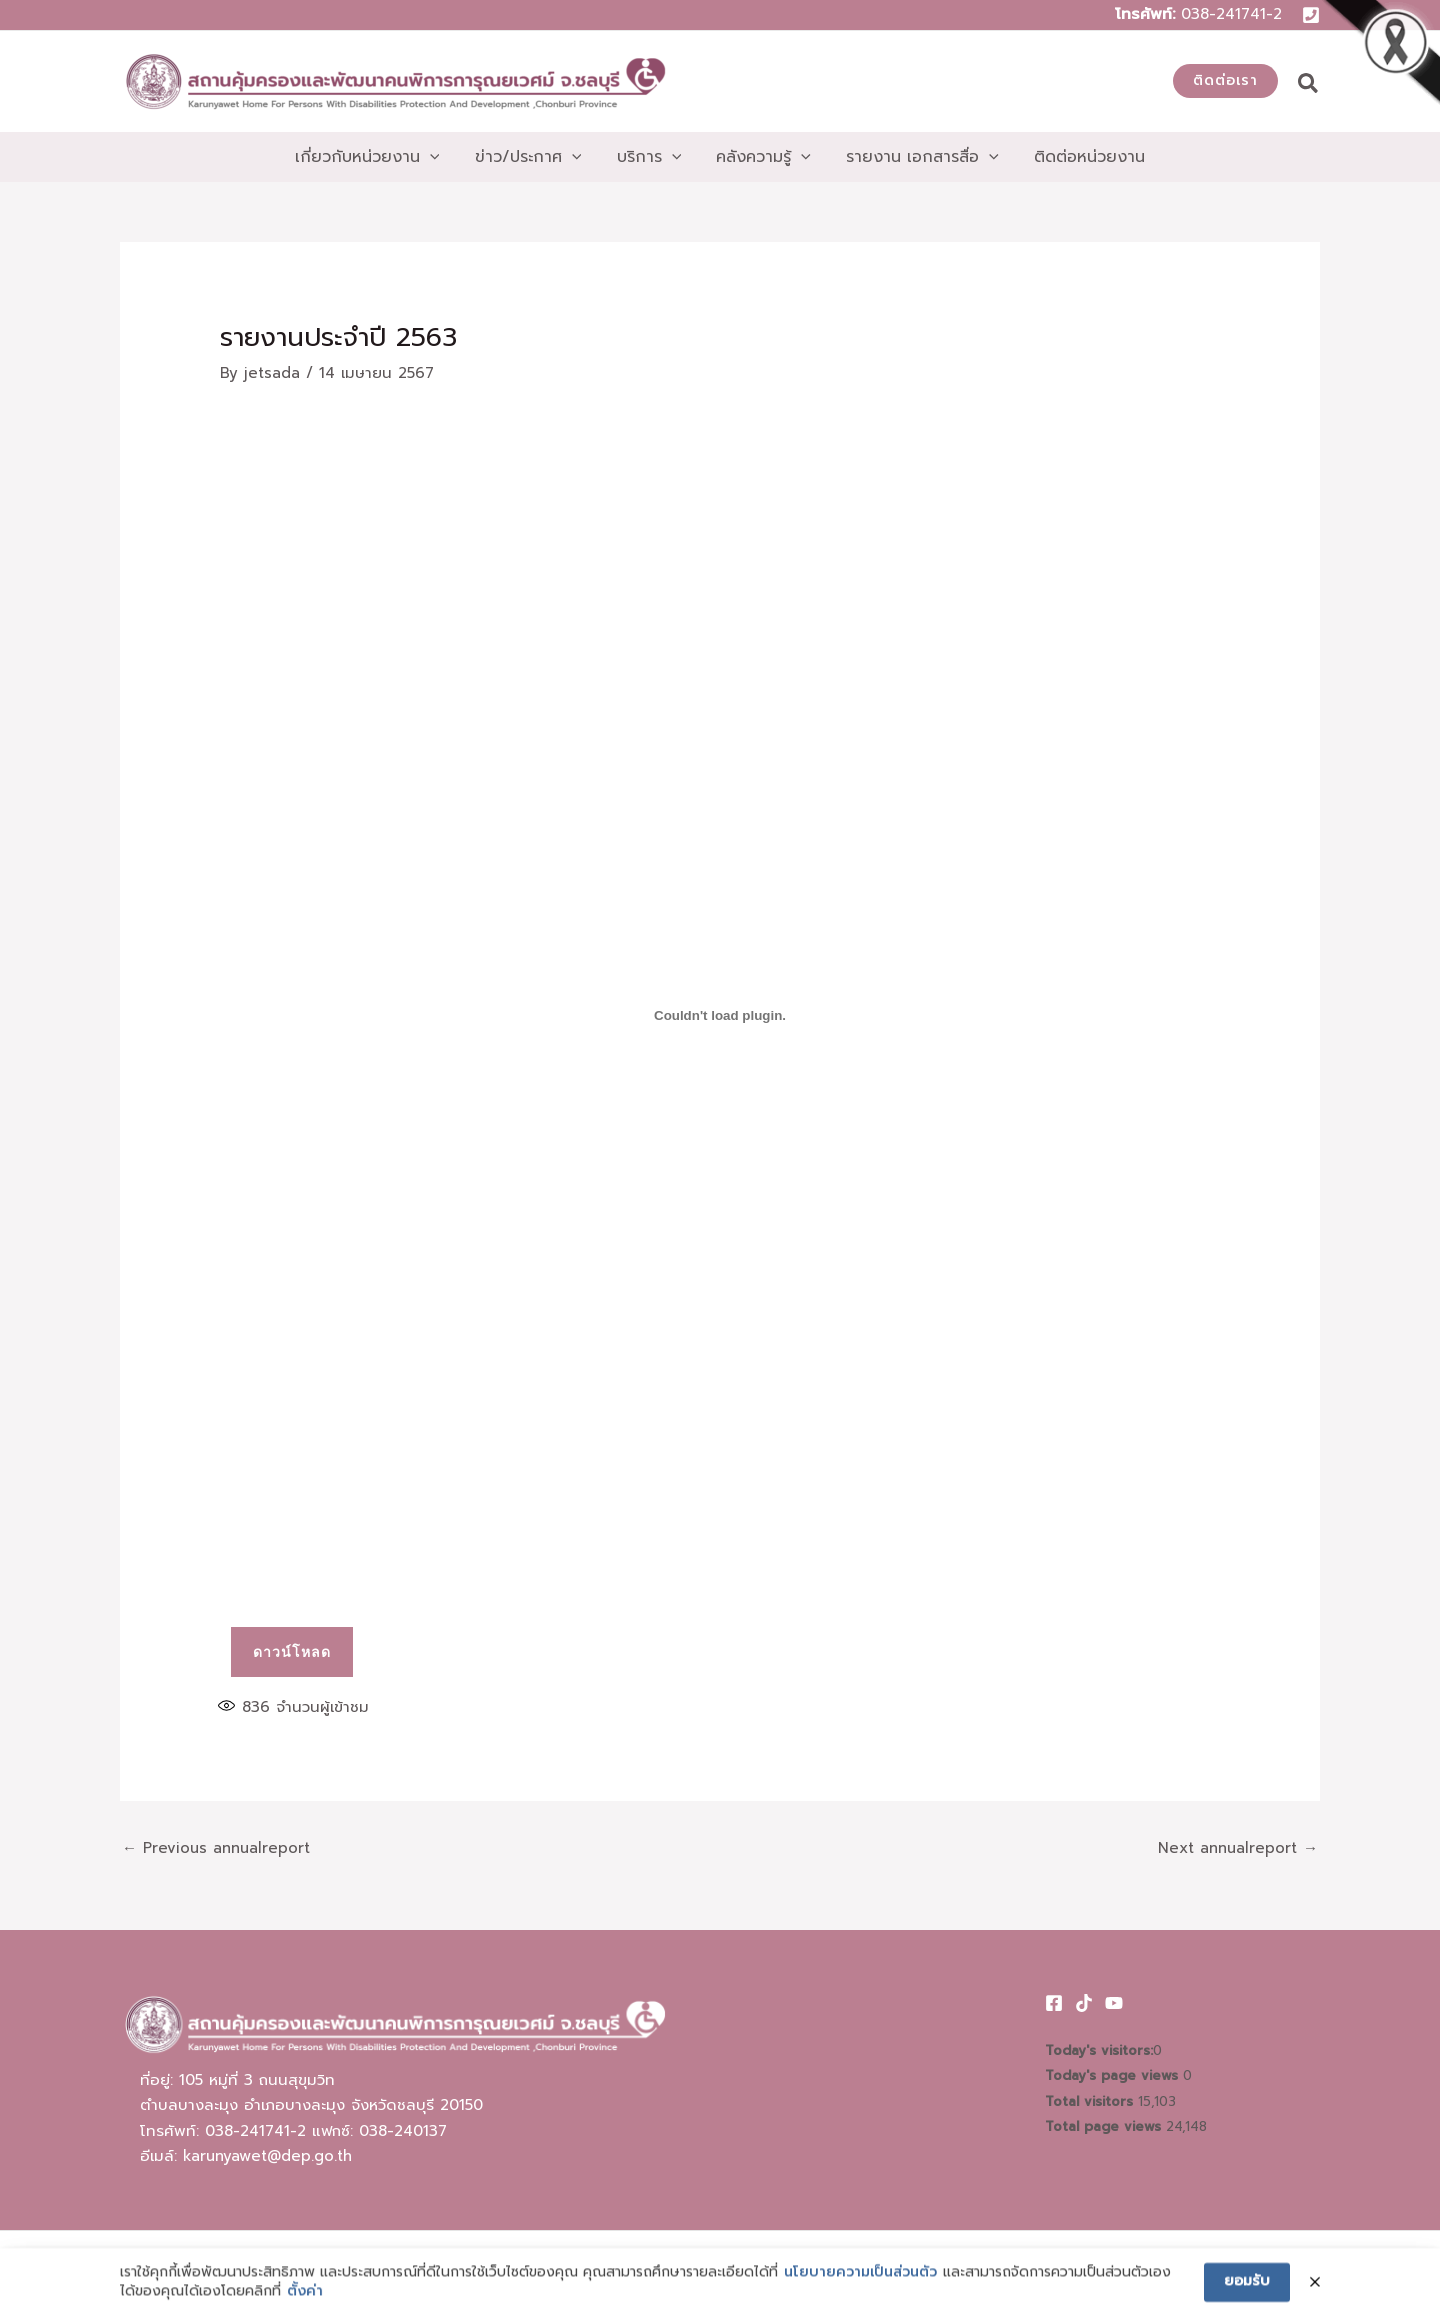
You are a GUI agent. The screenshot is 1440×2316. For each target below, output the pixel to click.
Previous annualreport (216, 1848)
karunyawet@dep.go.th (267, 2156)
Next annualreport (1238, 1848)
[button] (1225, 81)
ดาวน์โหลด (292, 1651)
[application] (438, 157)
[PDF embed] (720, 1015)
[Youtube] (1114, 2003)
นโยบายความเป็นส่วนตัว (860, 2305)
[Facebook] (1054, 2003)
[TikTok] (1084, 2003)
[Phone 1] (1311, 15)
